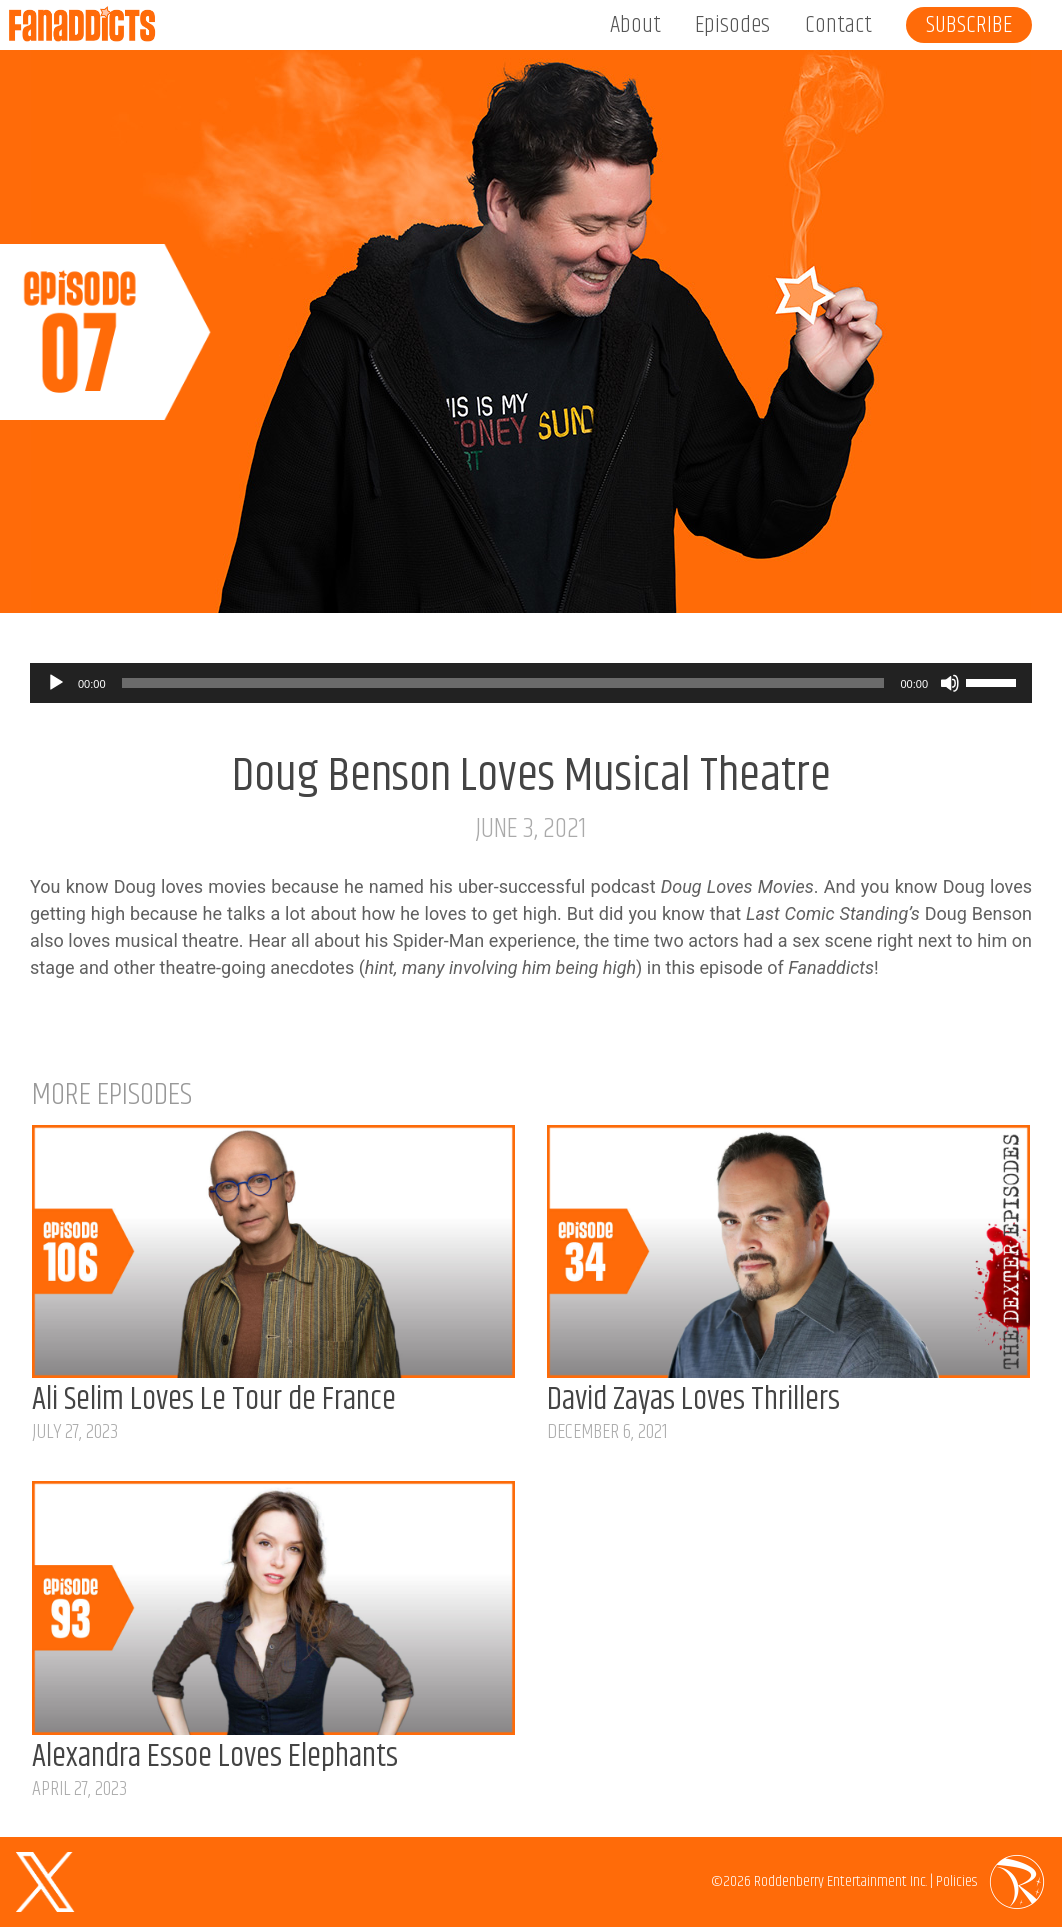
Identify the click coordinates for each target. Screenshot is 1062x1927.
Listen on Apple (803, 578)
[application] (531, 683)
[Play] (56, 683)
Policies (956, 1881)
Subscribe (969, 25)
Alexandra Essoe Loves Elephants (215, 1757)
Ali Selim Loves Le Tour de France (214, 1400)
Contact (838, 25)
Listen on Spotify (984, 578)
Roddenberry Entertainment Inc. (840, 1881)
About (635, 25)
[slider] (503, 683)
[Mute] (950, 683)
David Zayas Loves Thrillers (693, 1400)
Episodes (732, 25)
